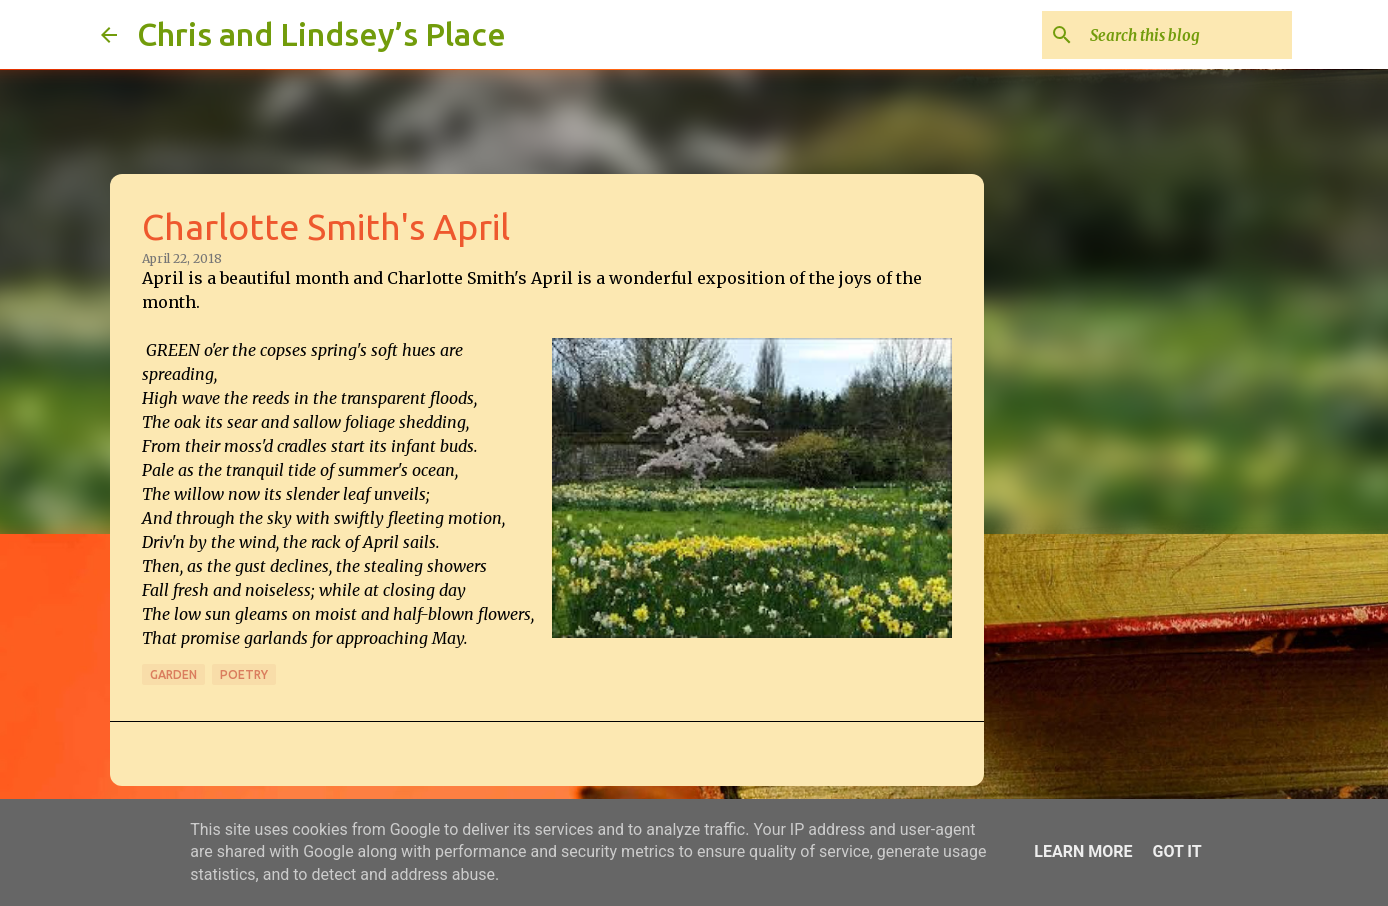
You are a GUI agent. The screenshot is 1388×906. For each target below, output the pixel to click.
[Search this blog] (1187, 35)
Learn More (1083, 851)
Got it (1176, 851)
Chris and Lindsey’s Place (321, 34)
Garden (173, 674)
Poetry (244, 674)
